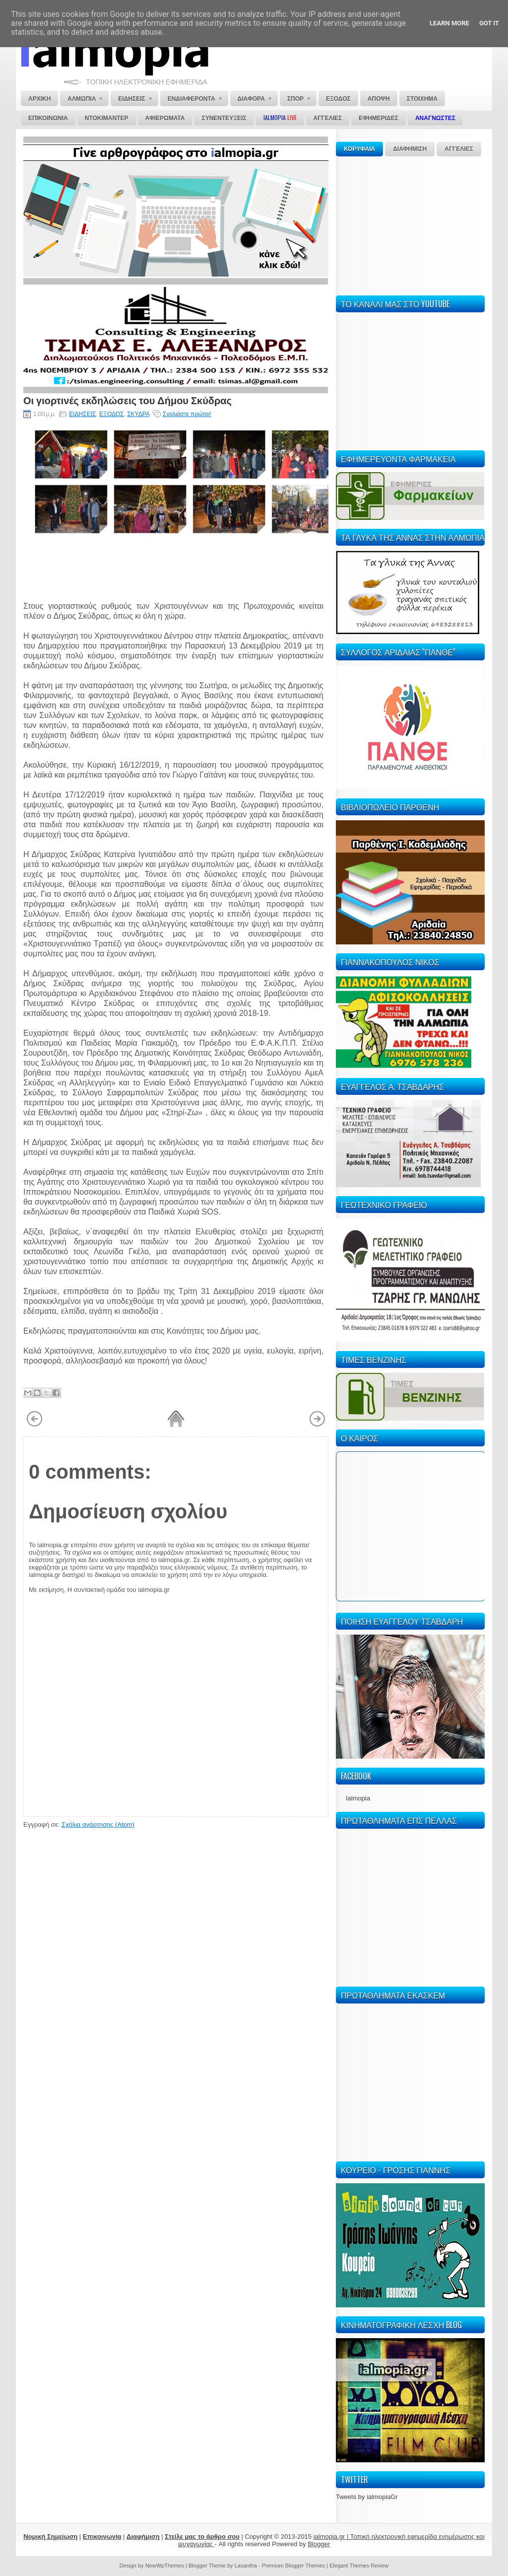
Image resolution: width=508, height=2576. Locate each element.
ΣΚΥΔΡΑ (138, 414)
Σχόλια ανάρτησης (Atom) (98, 1824)
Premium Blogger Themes (293, 2566)
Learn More (449, 23)
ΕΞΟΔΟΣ (111, 414)
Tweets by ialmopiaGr (367, 2497)
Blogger (319, 2544)
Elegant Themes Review (358, 2566)
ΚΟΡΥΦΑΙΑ (359, 148)
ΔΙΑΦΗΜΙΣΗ (410, 148)
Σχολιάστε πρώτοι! (187, 414)
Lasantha (246, 2566)
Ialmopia (358, 1798)
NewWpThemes (164, 2566)
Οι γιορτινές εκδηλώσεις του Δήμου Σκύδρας (127, 400)
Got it (489, 23)
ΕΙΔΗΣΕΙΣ (82, 414)
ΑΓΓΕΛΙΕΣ (458, 148)
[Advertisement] (410, 224)
